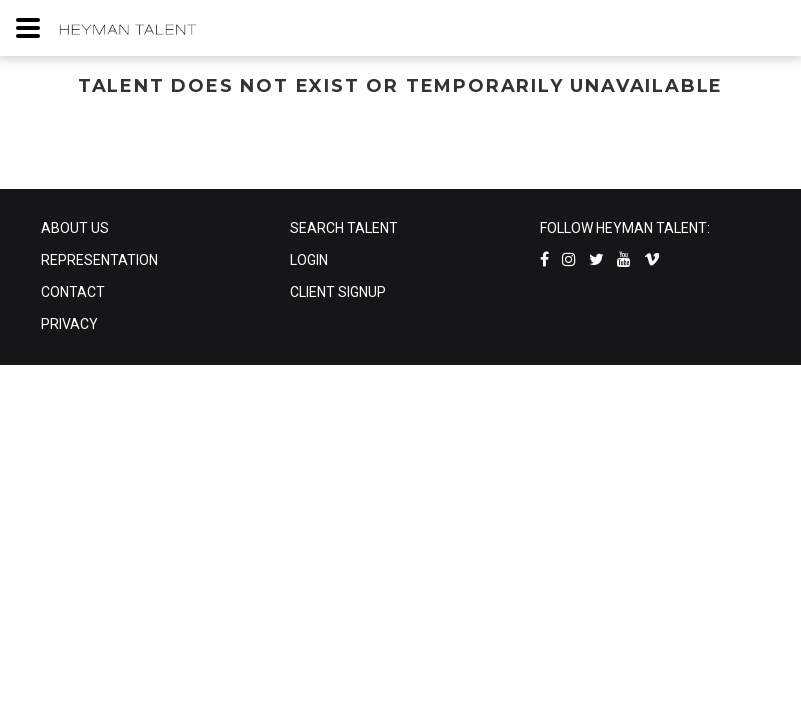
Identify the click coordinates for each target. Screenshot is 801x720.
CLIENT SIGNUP (338, 292)
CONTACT (73, 292)
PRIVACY (69, 324)
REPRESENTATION (99, 260)
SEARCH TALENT (344, 228)
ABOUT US (75, 228)
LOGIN (309, 260)
